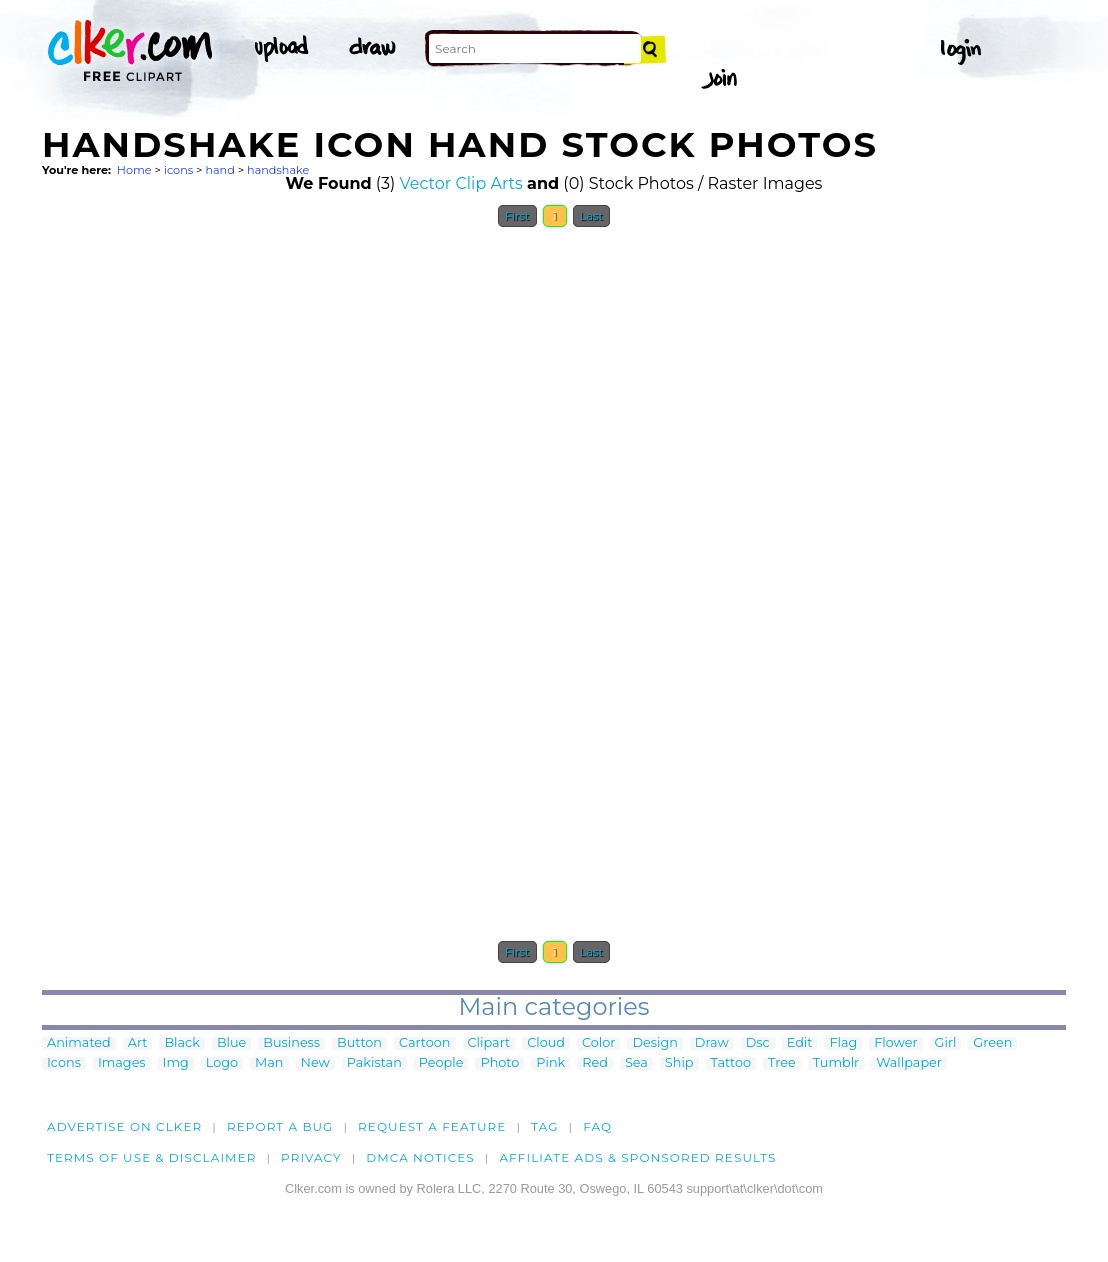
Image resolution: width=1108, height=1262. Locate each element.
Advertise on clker (124, 1126)
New (315, 1063)
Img (176, 1063)
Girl (946, 1043)
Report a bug (280, 1126)
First (517, 216)
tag (544, 1126)
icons (178, 170)
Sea (636, 1063)
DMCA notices (420, 1157)
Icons (64, 1063)
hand (219, 170)
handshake (278, 170)
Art (138, 1043)
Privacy (311, 1157)
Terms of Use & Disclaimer (152, 1157)
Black (181, 1043)
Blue (231, 1043)
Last (591, 216)
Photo (499, 1063)
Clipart (489, 1043)
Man (269, 1063)
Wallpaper (909, 1063)
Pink (550, 1063)
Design (654, 1043)
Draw (712, 1043)
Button (359, 1043)
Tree (782, 1063)
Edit (800, 1043)
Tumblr (836, 1063)
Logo (222, 1063)
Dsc (758, 1043)
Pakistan (374, 1063)
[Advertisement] (192, 538)
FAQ (597, 1126)
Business (291, 1043)
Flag (843, 1043)
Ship (679, 1063)
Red (595, 1063)
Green (992, 1043)
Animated (79, 1043)
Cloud (546, 1043)
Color (598, 1043)
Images (122, 1063)
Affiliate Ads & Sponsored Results (637, 1157)
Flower (895, 1043)
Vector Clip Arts (461, 183)
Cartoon (425, 1043)
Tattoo (731, 1063)
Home (134, 170)
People (441, 1063)
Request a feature (432, 1126)
